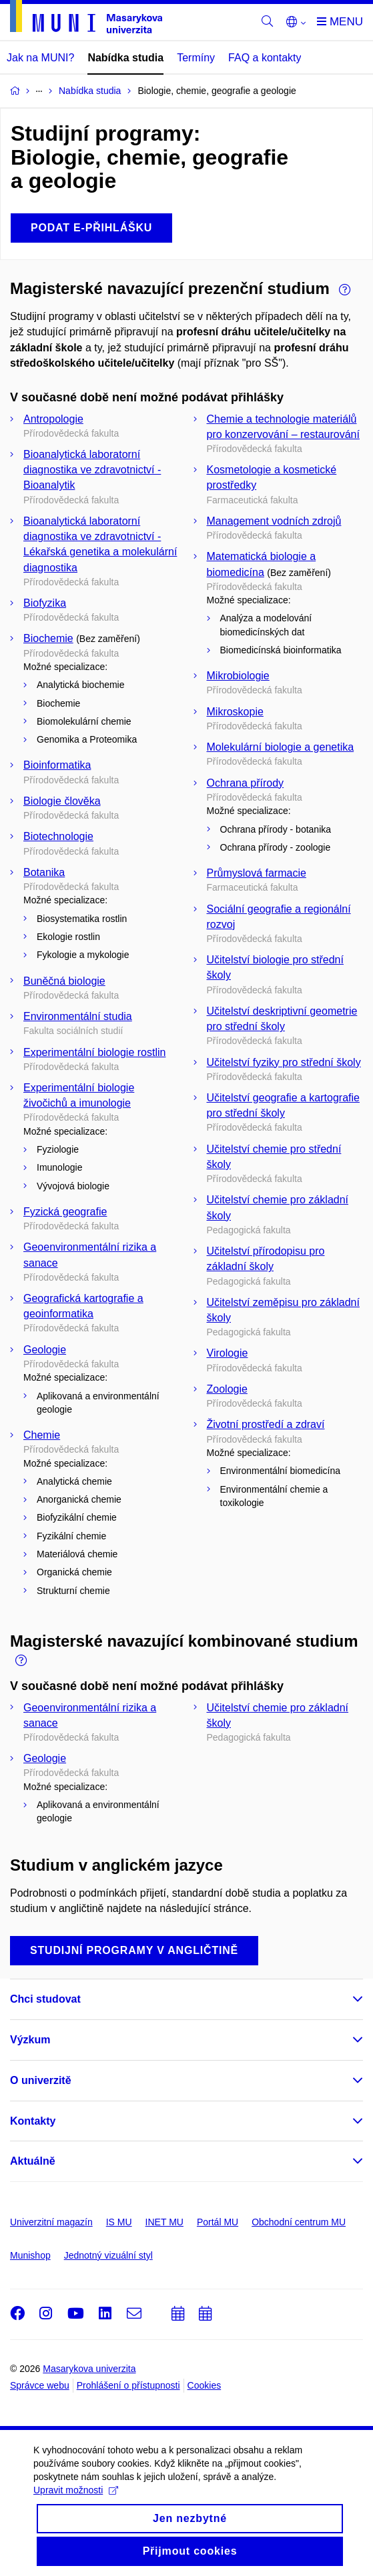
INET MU (164, 2222)
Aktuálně (32, 2161)
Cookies (205, 2385)
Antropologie (53, 419)
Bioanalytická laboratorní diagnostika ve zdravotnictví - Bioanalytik (92, 470)
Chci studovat (45, 1999)
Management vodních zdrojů (274, 521)
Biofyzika (44, 603)
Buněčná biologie (64, 981)
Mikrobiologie (238, 675)
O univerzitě (40, 2080)
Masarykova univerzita (89, 2368)
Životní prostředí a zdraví (266, 1424)
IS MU (119, 2222)
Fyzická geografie (65, 1211)
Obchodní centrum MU (299, 2222)
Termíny (196, 57)
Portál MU (217, 2222)
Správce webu (39, 2385)
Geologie (44, 1349)
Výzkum (30, 2039)
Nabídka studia (125, 57)
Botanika (44, 872)
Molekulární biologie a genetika (280, 747)
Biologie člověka (62, 801)
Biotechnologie (58, 836)
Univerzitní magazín (51, 2222)
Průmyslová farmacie (256, 873)
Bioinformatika (57, 765)
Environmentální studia (77, 1016)
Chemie (41, 1435)
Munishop (30, 2255)
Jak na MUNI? (40, 57)
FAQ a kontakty (264, 57)
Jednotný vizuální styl (108, 2255)
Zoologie (227, 1389)
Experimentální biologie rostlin (94, 1052)
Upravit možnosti (75, 2524)
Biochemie (48, 638)
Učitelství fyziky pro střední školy (284, 1062)
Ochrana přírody (245, 783)
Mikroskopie (235, 711)
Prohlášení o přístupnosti (128, 2385)
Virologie (227, 1353)
